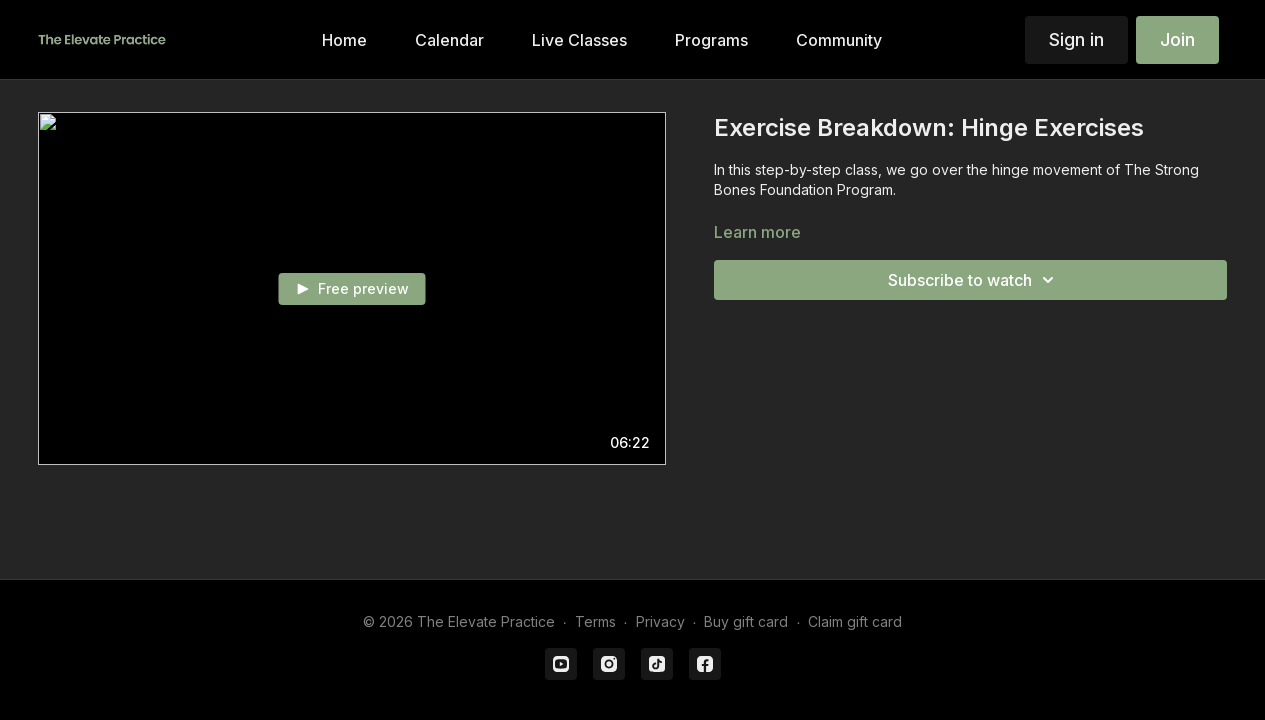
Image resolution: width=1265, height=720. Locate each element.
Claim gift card (855, 621)
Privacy (660, 621)
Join (1177, 39)
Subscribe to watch (974, 280)
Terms (595, 621)
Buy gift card (746, 621)
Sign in (1076, 39)
